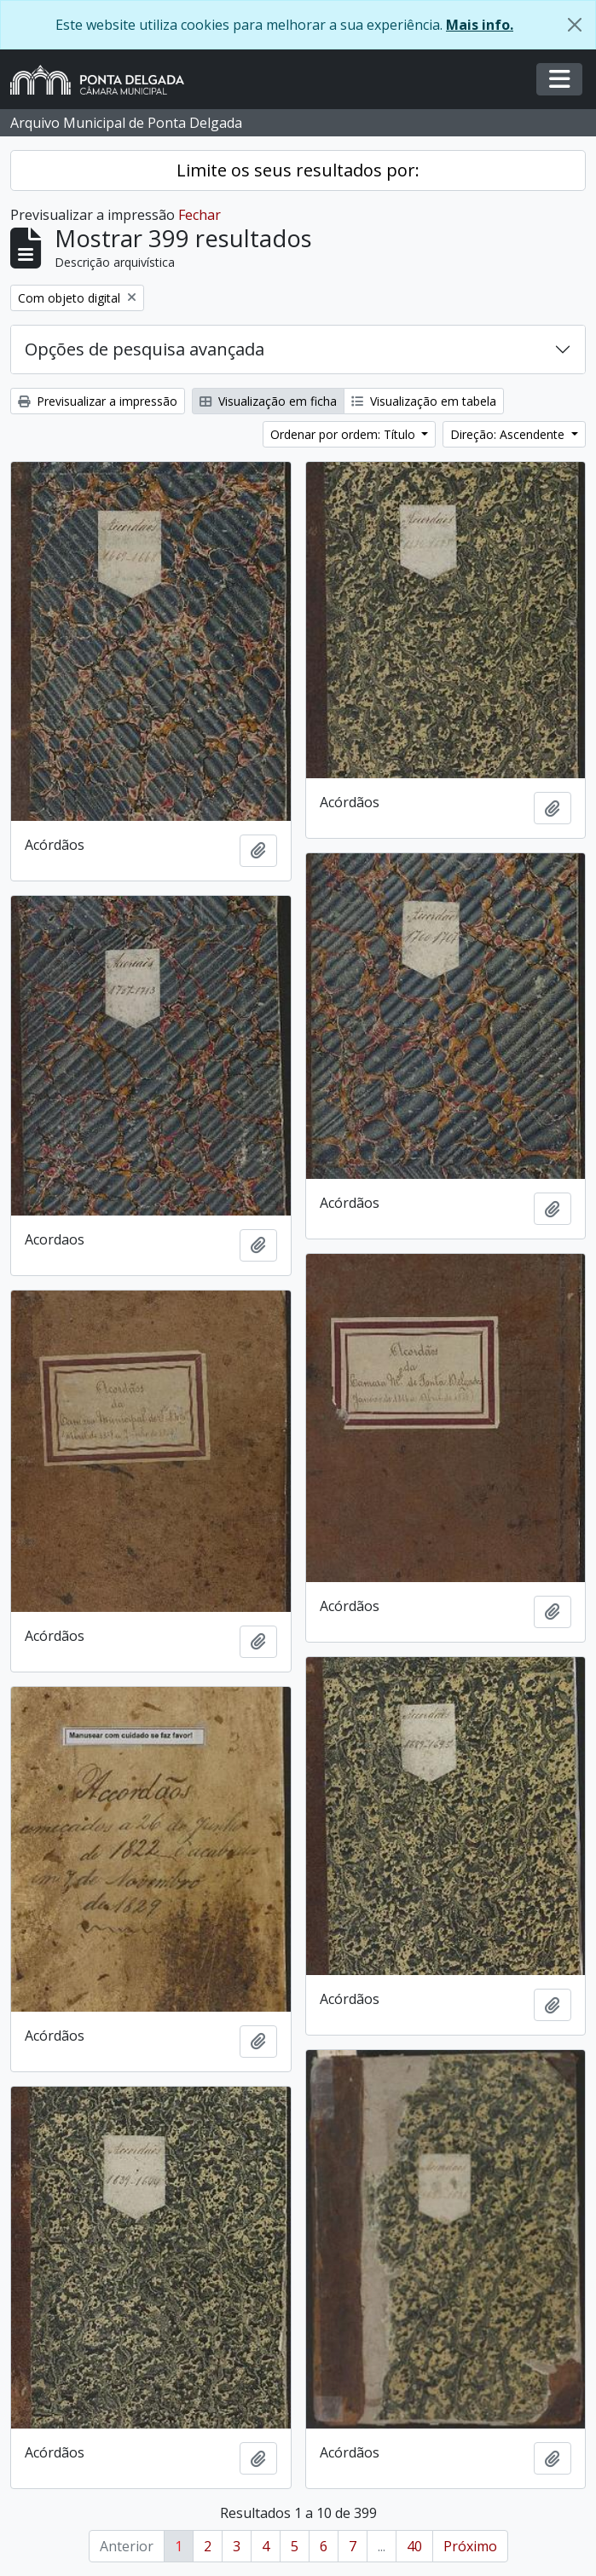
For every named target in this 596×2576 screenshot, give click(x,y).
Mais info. (479, 24)
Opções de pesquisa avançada (144, 349)
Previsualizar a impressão (97, 401)
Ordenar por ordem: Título (344, 434)
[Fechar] (574, 25)
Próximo (470, 2546)
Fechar (199, 214)
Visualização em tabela (423, 401)
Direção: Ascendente (509, 434)
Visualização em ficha (268, 401)
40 (414, 2546)
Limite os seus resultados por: (298, 170)
